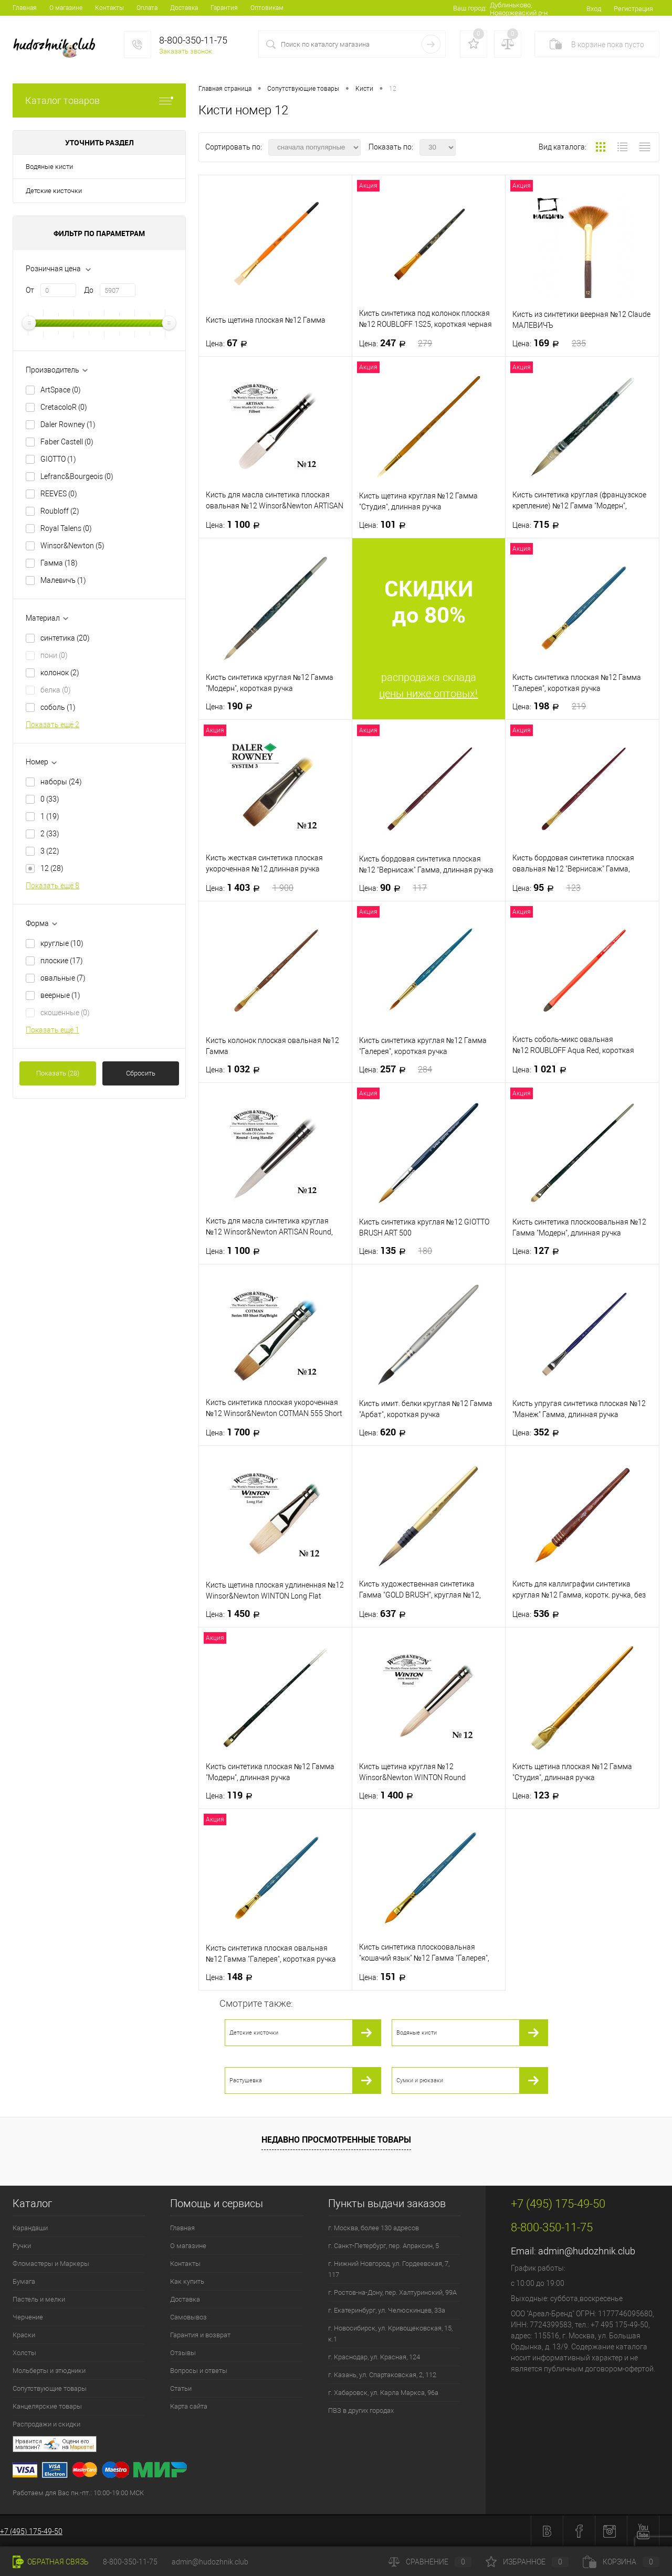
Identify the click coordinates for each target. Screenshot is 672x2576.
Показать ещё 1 (52, 1030)
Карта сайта (188, 2406)
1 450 (236, 1614)
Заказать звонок (185, 51)
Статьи (181, 2388)
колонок (59, 672)
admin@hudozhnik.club (586, 2250)
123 (538, 1795)
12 (52, 868)
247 (396, 343)
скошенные (65, 1012)
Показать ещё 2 (52, 724)
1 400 (389, 1795)
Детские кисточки (54, 191)
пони (54, 655)
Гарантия (224, 8)
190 (232, 706)
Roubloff (59, 511)
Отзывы (183, 2353)
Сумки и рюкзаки (419, 2080)
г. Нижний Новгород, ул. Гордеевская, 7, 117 (388, 2269)
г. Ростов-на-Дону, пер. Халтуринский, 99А (392, 2292)
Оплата (147, 8)
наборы (61, 782)
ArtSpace (60, 390)
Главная (25, 8)
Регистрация (633, 9)
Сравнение (429, 2562)
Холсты (24, 2353)
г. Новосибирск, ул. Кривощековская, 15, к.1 (390, 2333)
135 (396, 1251)
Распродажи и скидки (46, 2424)
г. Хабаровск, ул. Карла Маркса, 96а (383, 2393)
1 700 (236, 1432)
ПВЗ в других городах (361, 2410)
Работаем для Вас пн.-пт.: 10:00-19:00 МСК (78, 2493)
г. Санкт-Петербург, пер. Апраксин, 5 (383, 2246)
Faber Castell (66, 442)
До (88, 290)
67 (230, 343)
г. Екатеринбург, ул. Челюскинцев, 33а (386, 2310)
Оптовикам (267, 8)
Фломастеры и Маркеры (51, 2264)
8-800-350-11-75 (130, 2562)
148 (232, 1977)
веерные (60, 995)
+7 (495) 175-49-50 (31, 2531)
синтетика (65, 638)
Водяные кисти (49, 167)
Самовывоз (188, 2317)
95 (546, 887)
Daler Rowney (68, 424)
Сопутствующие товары (50, 2388)
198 (549, 706)
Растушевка (245, 2080)
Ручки (22, 2246)
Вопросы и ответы (198, 2371)
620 (385, 1432)
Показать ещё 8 (52, 885)
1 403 (249, 887)
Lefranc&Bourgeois (76, 476)
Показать (57, 1073)
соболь (58, 707)
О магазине (65, 8)
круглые (61, 943)
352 (538, 1432)
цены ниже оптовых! (428, 693)
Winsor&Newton (72, 545)
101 (385, 524)
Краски (24, 2335)
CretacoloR (63, 407)
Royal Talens (66, 528)
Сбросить (140, 1073)
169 (549, 343)
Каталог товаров (99, 100)
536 (538, 1614)
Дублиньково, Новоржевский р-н (519, 9)
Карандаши (30, 2228)
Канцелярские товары (47, 2406)
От (30, 290)
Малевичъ (63, 580)
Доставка (184, 8)
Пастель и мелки (39, 2299)
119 (232, 1795)
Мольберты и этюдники (49, 2371)
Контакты (109, 8)
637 (385, 1614)
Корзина (621, 2562)
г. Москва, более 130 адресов (373, 2228)
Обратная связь (51, 2562)
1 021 (542, 1069)
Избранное (527, 2562)
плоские (61, 960)
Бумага (24, 2281)
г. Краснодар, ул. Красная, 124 (374, 2357)
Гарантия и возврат (200, 2335)
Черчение (28, 2317)
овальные (63, 978)
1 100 (236, 524)
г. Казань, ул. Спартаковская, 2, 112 (382, 2375)
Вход (593, 9)
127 (538, 1251)
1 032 (236, 1069)
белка (55, 690)
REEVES (58, 493)
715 (538, 524)
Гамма (59, 563)
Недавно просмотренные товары (336, 2139)
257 (396, 1069)
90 (393, 887)
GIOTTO (58, 459)
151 (385, 1977)
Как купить (187, 2281)
